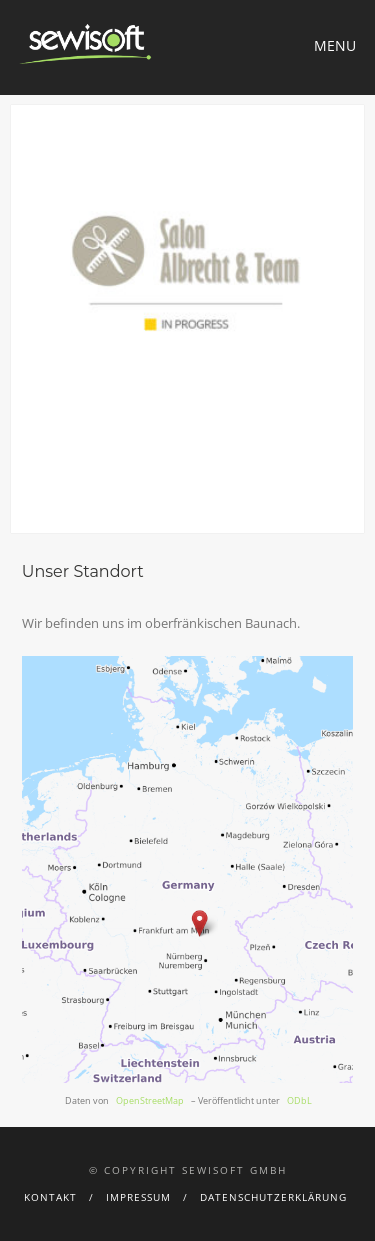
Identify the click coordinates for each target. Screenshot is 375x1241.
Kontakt (50, 1197)
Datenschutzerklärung (273, 1197)
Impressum (138, 1197)
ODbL (299, 1100)
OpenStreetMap (150, 1100)
